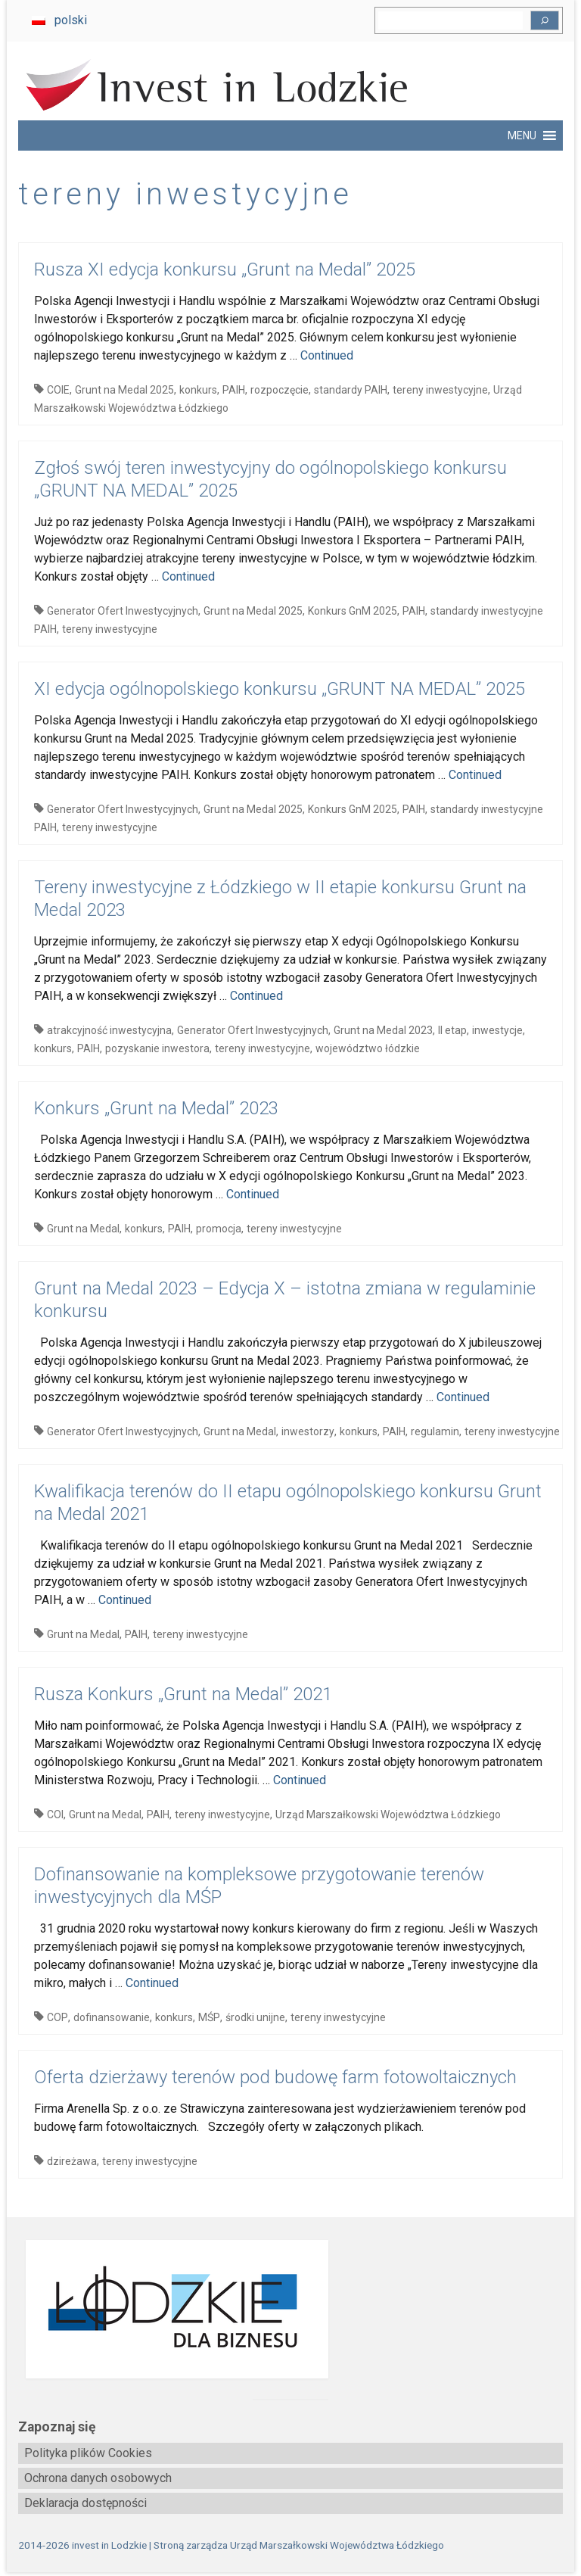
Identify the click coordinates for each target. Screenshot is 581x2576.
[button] (522, 135)
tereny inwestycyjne (440, 390)
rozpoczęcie (279, 390)
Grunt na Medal (83, 1229)
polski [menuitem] (70, 20)
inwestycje (497, 1030)
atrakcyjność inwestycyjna (109, 1030)
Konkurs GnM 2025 (352, 611)
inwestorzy (307, 1431)
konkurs (198, 390)
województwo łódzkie (367, 1048)
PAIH (233, 390)
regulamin (435, 1431)
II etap (452, 1030)
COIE (58, 390)
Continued (326, 355)
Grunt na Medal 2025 (124, 390)
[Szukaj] (544, 20)
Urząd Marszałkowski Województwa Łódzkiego (388, 1814)
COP (57, 2017)
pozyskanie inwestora (157, 1048)
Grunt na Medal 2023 (383, 1030)
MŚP (209, 2017)
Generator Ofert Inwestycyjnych (122, 611)
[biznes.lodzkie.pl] (290, 2309)
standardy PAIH (350, 390)
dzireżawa (72, 2161)
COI (55, 1814)
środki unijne (255, 2017)
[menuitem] (59, 20)
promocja (218, 1229)
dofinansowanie (111, 2017)
